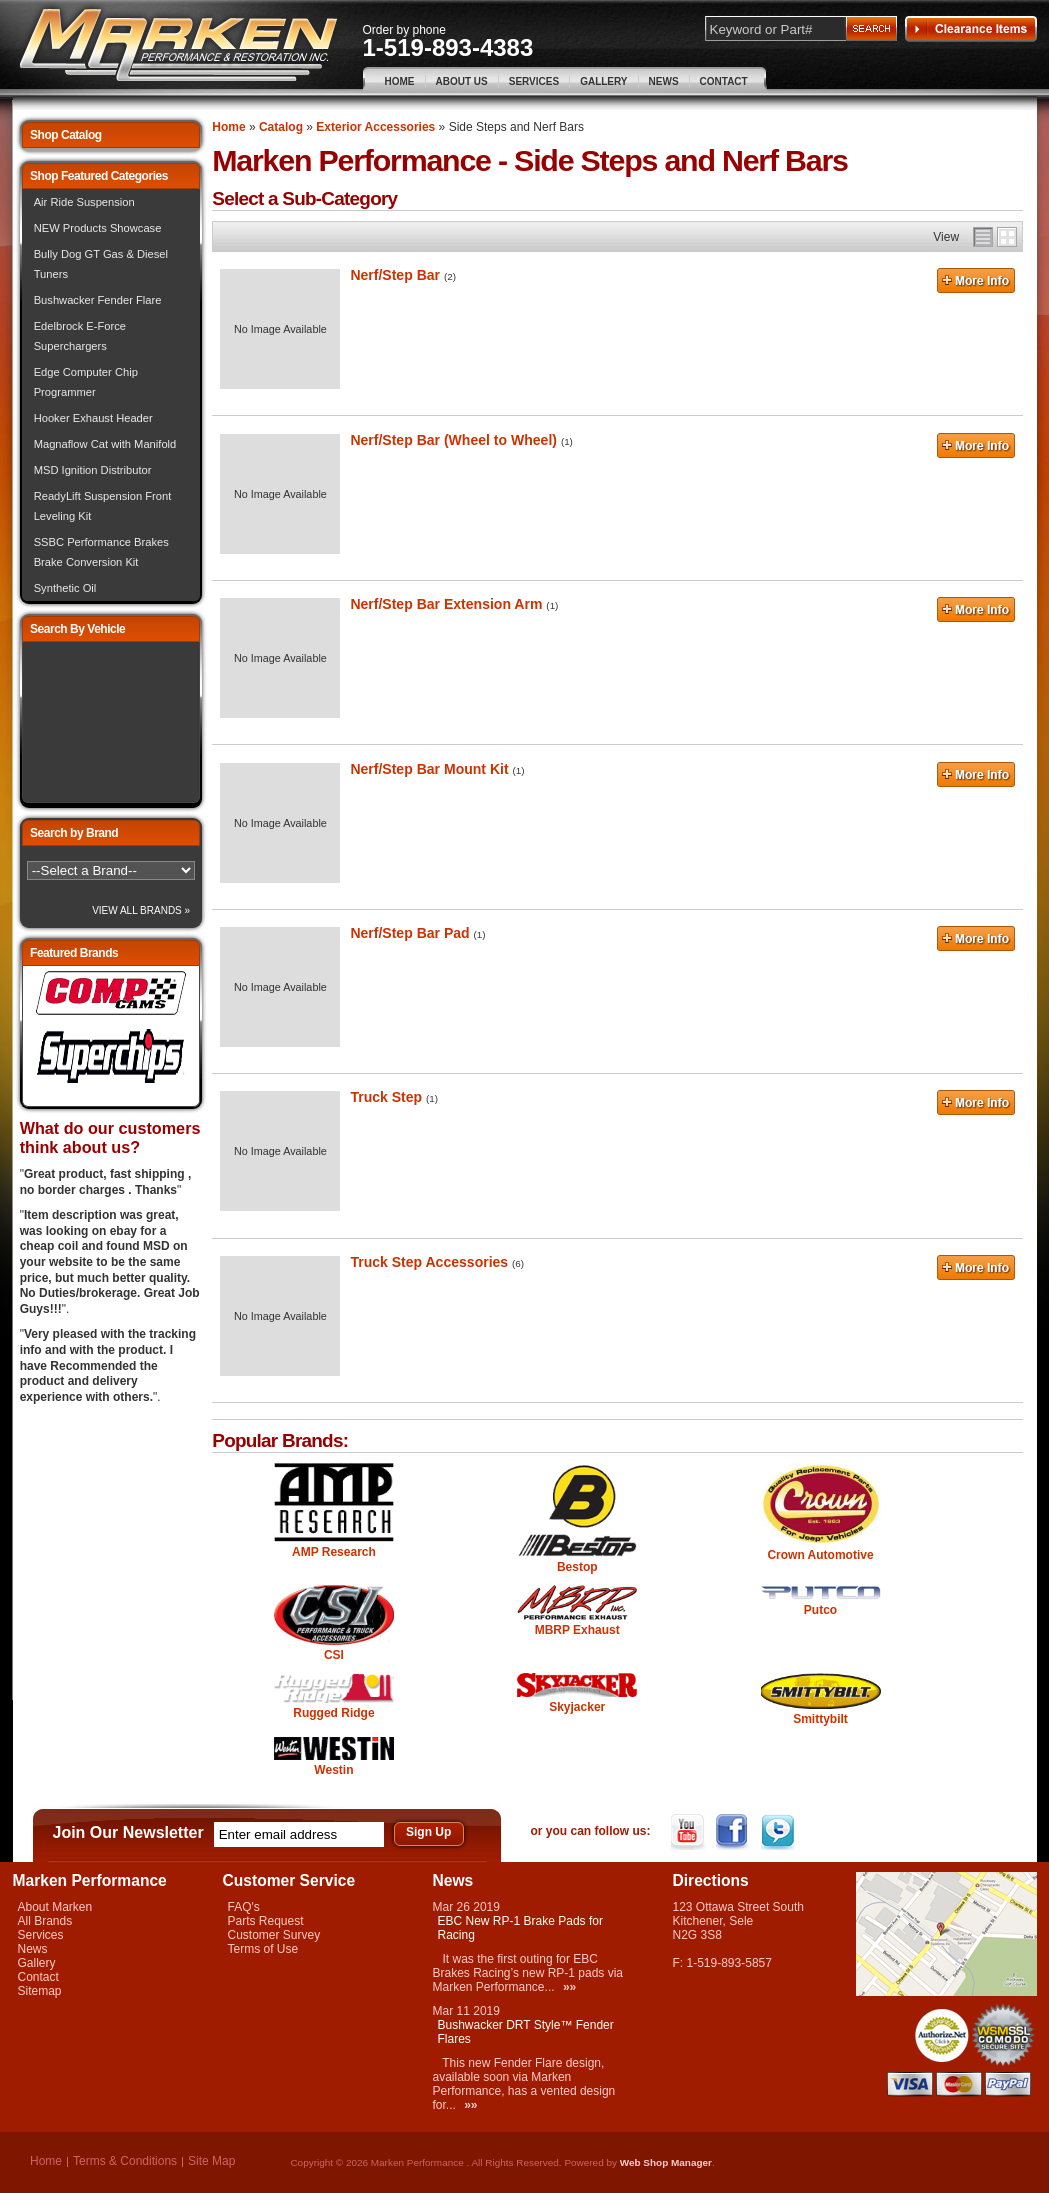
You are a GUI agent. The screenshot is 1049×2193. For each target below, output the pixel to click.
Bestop (577, 1567)
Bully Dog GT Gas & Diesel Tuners (101, 264)
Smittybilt (820, 1719)
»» (569, 1987)
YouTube (689, 1832)
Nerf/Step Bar (395, 275)
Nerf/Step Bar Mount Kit (429, 769)
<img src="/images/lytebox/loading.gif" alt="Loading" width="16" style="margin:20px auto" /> (111, 722)
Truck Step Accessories (429, 1262)
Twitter (779, 1832)
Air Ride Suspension (84, 202)
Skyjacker (577, 1707)
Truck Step (386, 1097)
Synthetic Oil (65, 588)
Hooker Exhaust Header (93, 418)
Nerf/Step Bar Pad (409, 933)
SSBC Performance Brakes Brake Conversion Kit (101, 552)
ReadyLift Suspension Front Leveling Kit (103, 506)
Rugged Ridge (333, 1713)
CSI (334, 1655)
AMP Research (334, 1552)
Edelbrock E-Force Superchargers (80, 336)
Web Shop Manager (666, 2162)
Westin (333, 1770)
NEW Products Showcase (98, 228)
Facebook (734, 1832)
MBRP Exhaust (577, 1630)
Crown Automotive (820, 1555)
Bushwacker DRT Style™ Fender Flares (526, 2032)
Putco (820, 1610)
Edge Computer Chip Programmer (86, 382)
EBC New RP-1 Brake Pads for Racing (520, 1928)
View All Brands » (141, 910)
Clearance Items (971, 29)
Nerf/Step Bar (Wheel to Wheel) (453, 440)
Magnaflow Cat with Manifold (105, 444)
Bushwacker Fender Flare (98, 300)
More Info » (976, 283)
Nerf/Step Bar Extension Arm (446, 604)
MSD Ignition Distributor (93, 470)
